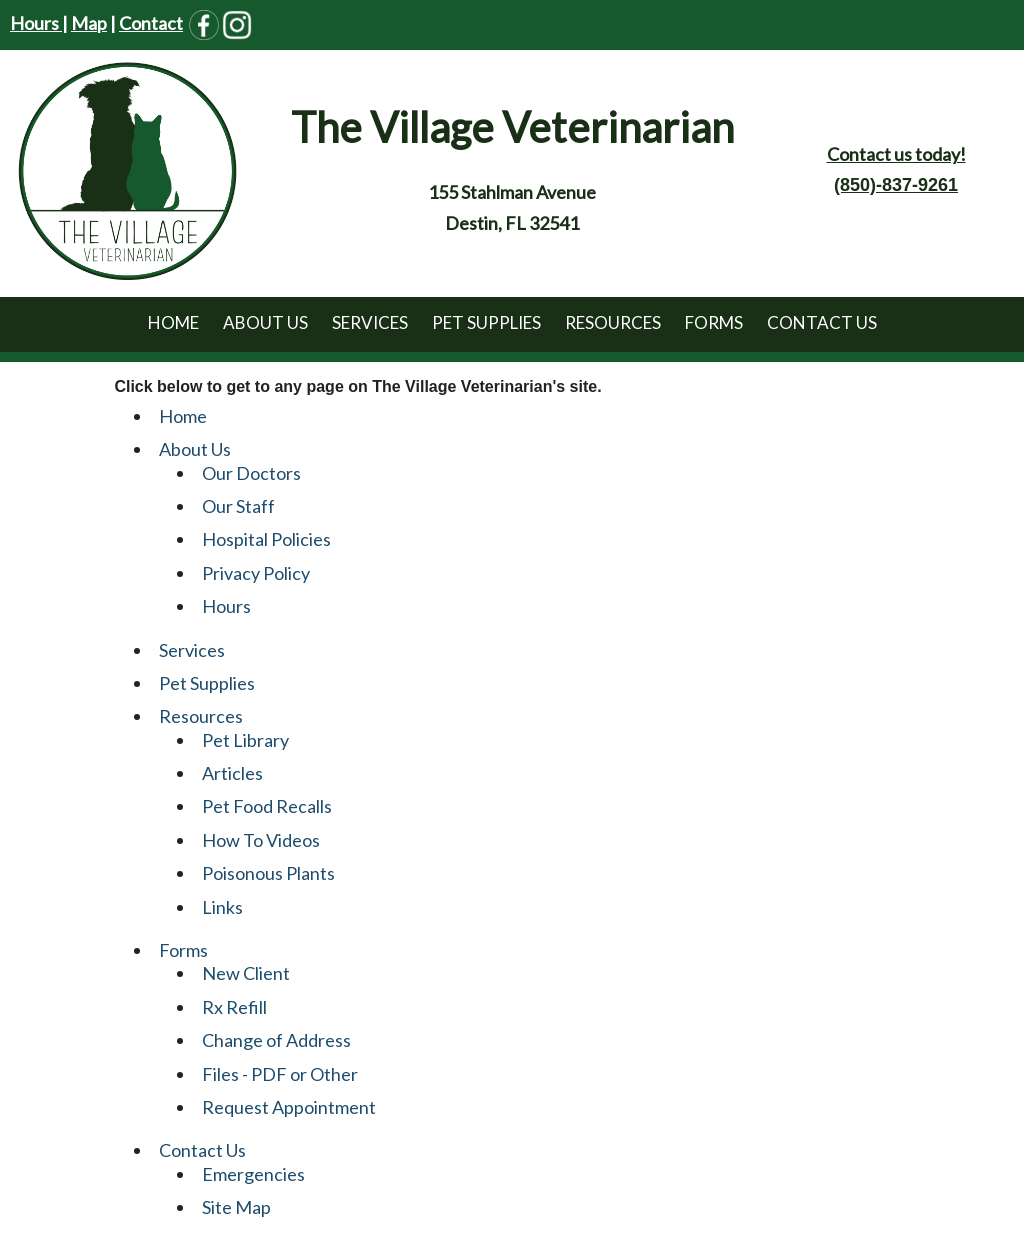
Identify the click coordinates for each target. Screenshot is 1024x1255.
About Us (265, 322)
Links (222, 907)
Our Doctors (251, 473)
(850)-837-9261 (896, 185)
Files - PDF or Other (280, 1074)
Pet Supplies (486, 322)
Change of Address (276, 1040)
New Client (246, 973)
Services (370, 322)
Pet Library (245, 740)
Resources (613, 322)
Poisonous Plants (268, 873)
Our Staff (238, 506)
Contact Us (822, 322)
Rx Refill (234, 1007)
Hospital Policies (266, 539)
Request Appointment (289, 1107)
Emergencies (253, 1174)
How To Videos (261, 840)
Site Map (236, 1207)
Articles (232, 773)
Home (173, 322)
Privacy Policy (256, 573)
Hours (36, 23)
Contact (151, 23)
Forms (714, 322)
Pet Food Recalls (267, 806)
